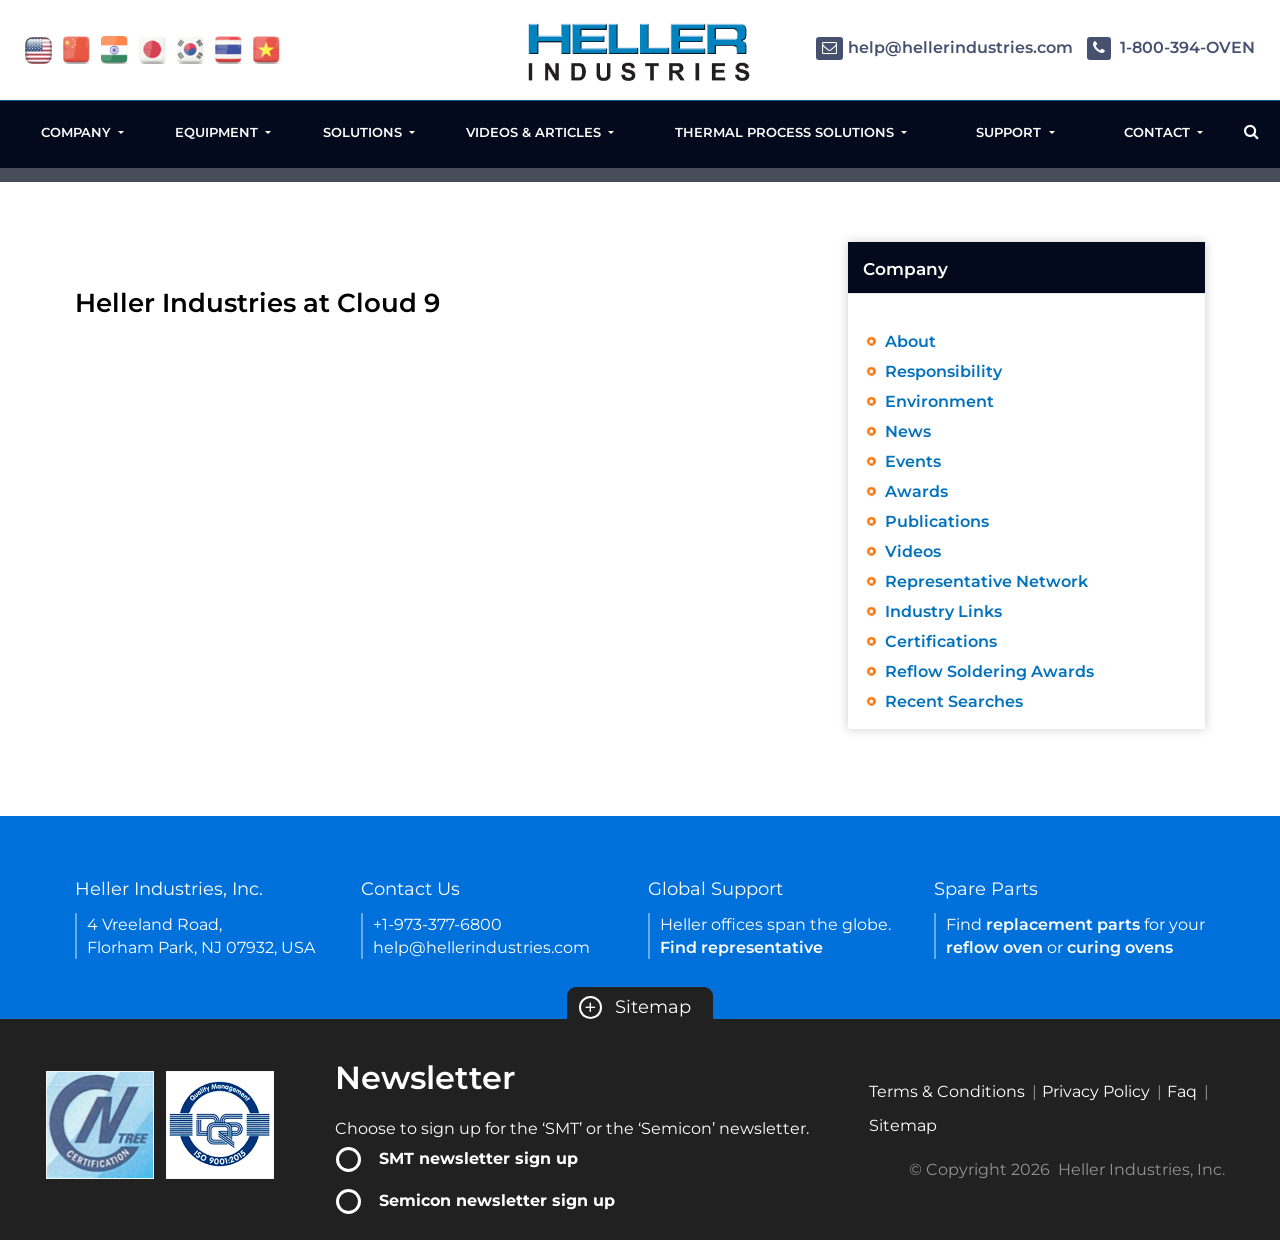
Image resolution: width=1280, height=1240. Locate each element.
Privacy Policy (1096, 1091)
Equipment (218, 132)
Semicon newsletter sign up (497, 1200)
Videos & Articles (535, 132)
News (908, 431)
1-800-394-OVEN (1171, 47)
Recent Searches (954, 701)
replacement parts (1063, 924)
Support (1010, 132)
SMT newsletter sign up (478, 1158)
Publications (937, 521)
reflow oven (994, 947)
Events (913, 461)
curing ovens (1120, 947)
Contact (1159, 132)
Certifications (941, 641)
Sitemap (635, 1007)
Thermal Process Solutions (786, 132)
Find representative (741, 947)
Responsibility (943, 371)
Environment (939, 401)
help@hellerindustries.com (944, 47)
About (910, 341)
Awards (916, 491)
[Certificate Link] (100, 1123)
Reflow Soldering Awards (989, 671)
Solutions (364, 132)
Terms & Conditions (947, 1091)
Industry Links (943, 611)
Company (78, 132)
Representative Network (986, 581)
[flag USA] (38, 48)
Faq (1182, 1091)
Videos (913, 551)
